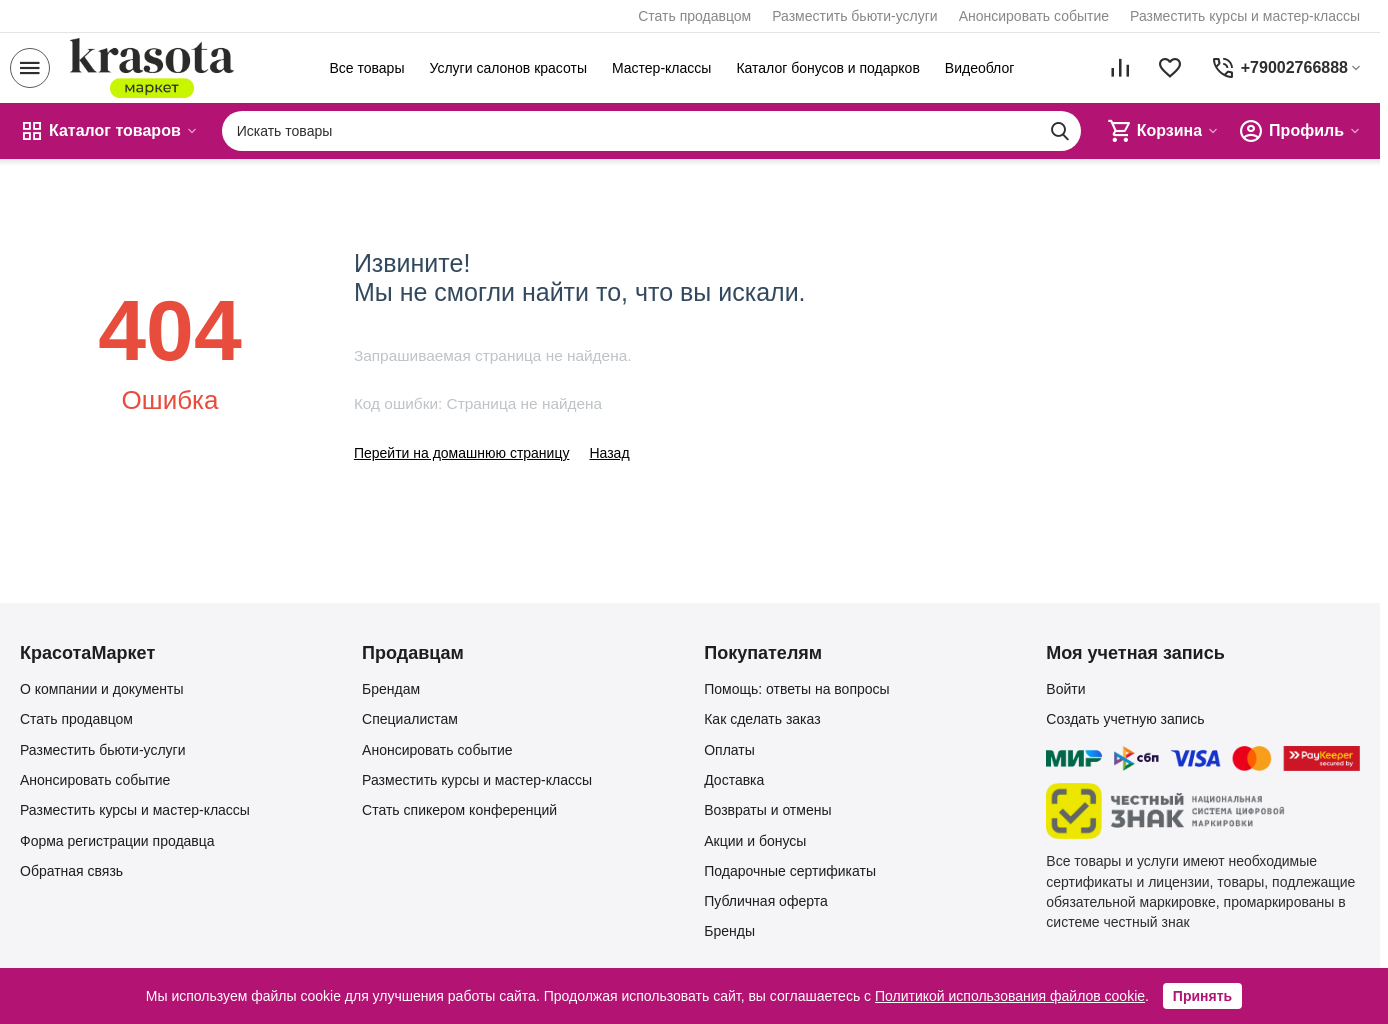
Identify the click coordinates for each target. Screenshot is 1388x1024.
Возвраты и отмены (767, 810)
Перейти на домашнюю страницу (462, 453)
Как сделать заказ (762, 719)
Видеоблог (980, 68)
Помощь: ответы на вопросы (796, 689)
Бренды (729, 931)
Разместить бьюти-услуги (855, 16)
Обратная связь (71, 871)
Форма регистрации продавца (117, 841)
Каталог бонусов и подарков (827, 68)
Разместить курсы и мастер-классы (1245, 16)
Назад (609, 453)
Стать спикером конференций (459, 810)
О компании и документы (102, 689)
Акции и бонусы (755, 841)
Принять (1202, 996)
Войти (1065, 689)
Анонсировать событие (1034, 16)
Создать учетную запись (1125, 719)
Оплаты (729, 750)
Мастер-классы (661, 68)
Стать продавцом (694, 16)
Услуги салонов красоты (508, 68)
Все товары (366, 68)
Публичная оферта (766, 901)
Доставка (734, 780)
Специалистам (410, 719)
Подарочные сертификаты (790, 871)
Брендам (391, 689)
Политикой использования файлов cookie (1010, 996)
